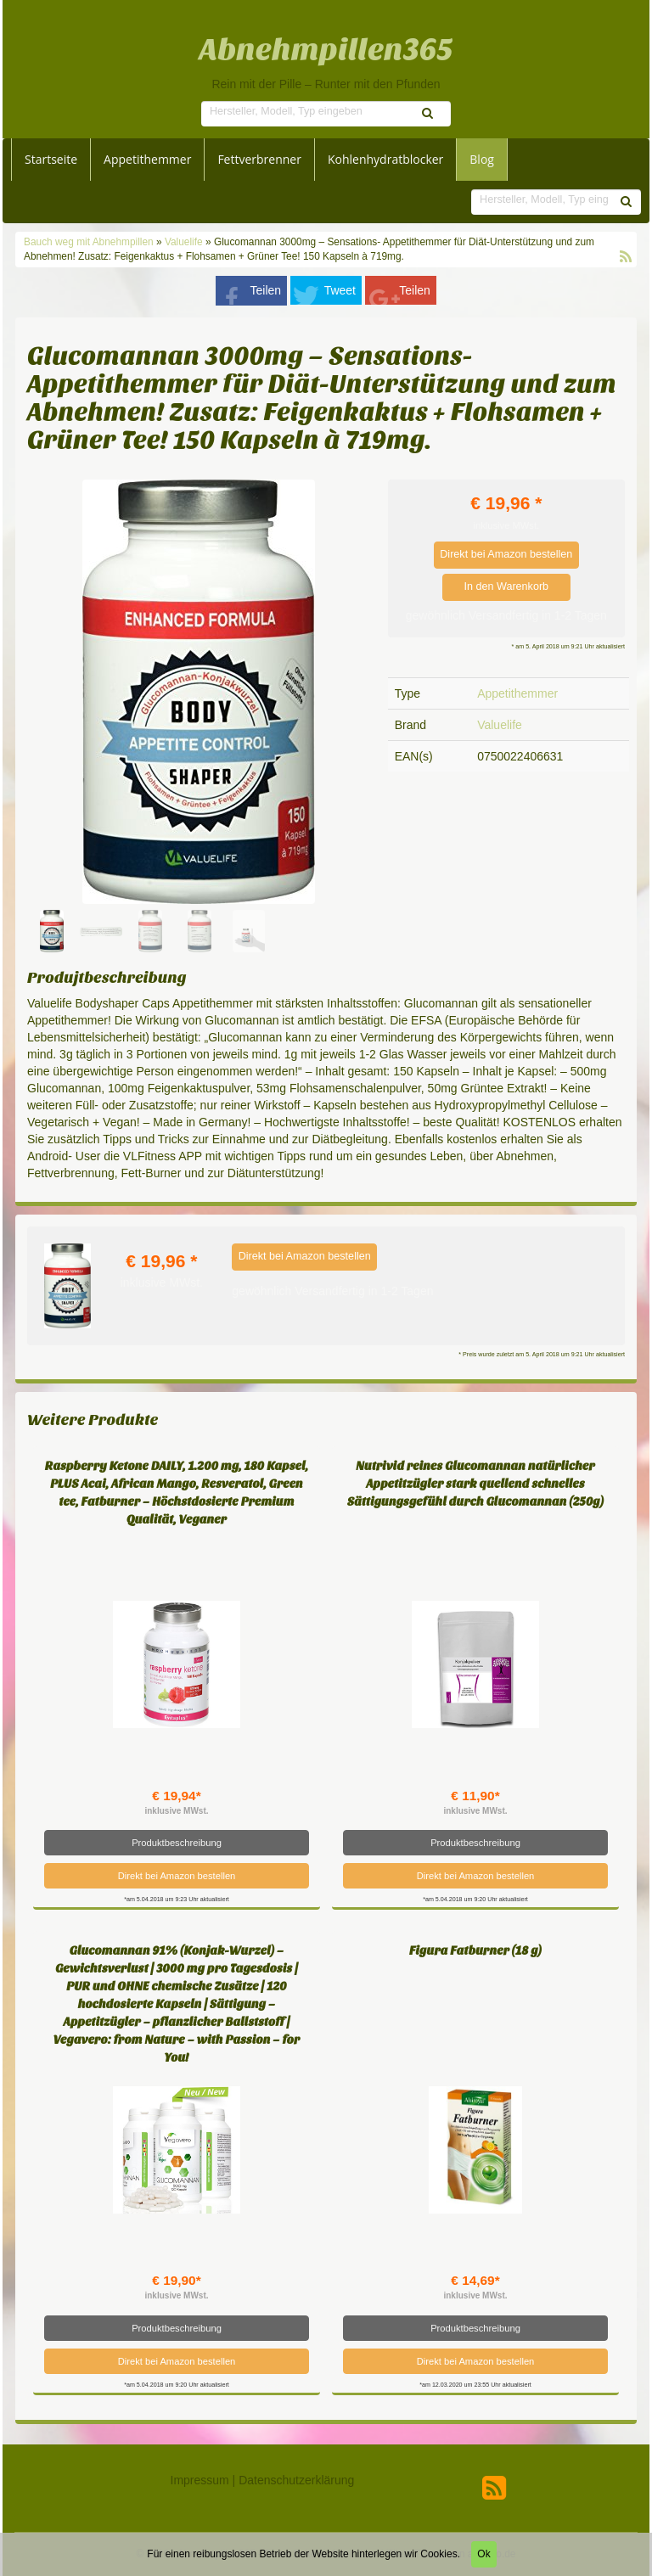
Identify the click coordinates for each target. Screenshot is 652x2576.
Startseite (51, 159)
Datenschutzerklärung (296, 2480)
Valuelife (184, 242)
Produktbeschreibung (177, 1843)
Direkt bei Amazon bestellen (506, 554)
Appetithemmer (147, 159)
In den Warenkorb (506, 586)
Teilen (266, 290)
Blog (481, 159)
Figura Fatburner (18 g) (475, 1951)
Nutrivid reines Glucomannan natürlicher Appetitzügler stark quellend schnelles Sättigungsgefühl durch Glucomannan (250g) (475, 1484)
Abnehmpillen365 (326, 50)
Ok (483, 2554)
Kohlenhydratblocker (385, 159)
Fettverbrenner (259, 159)
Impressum (200, 2480)
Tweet (340, 290)
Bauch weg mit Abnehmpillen (90, 242)
